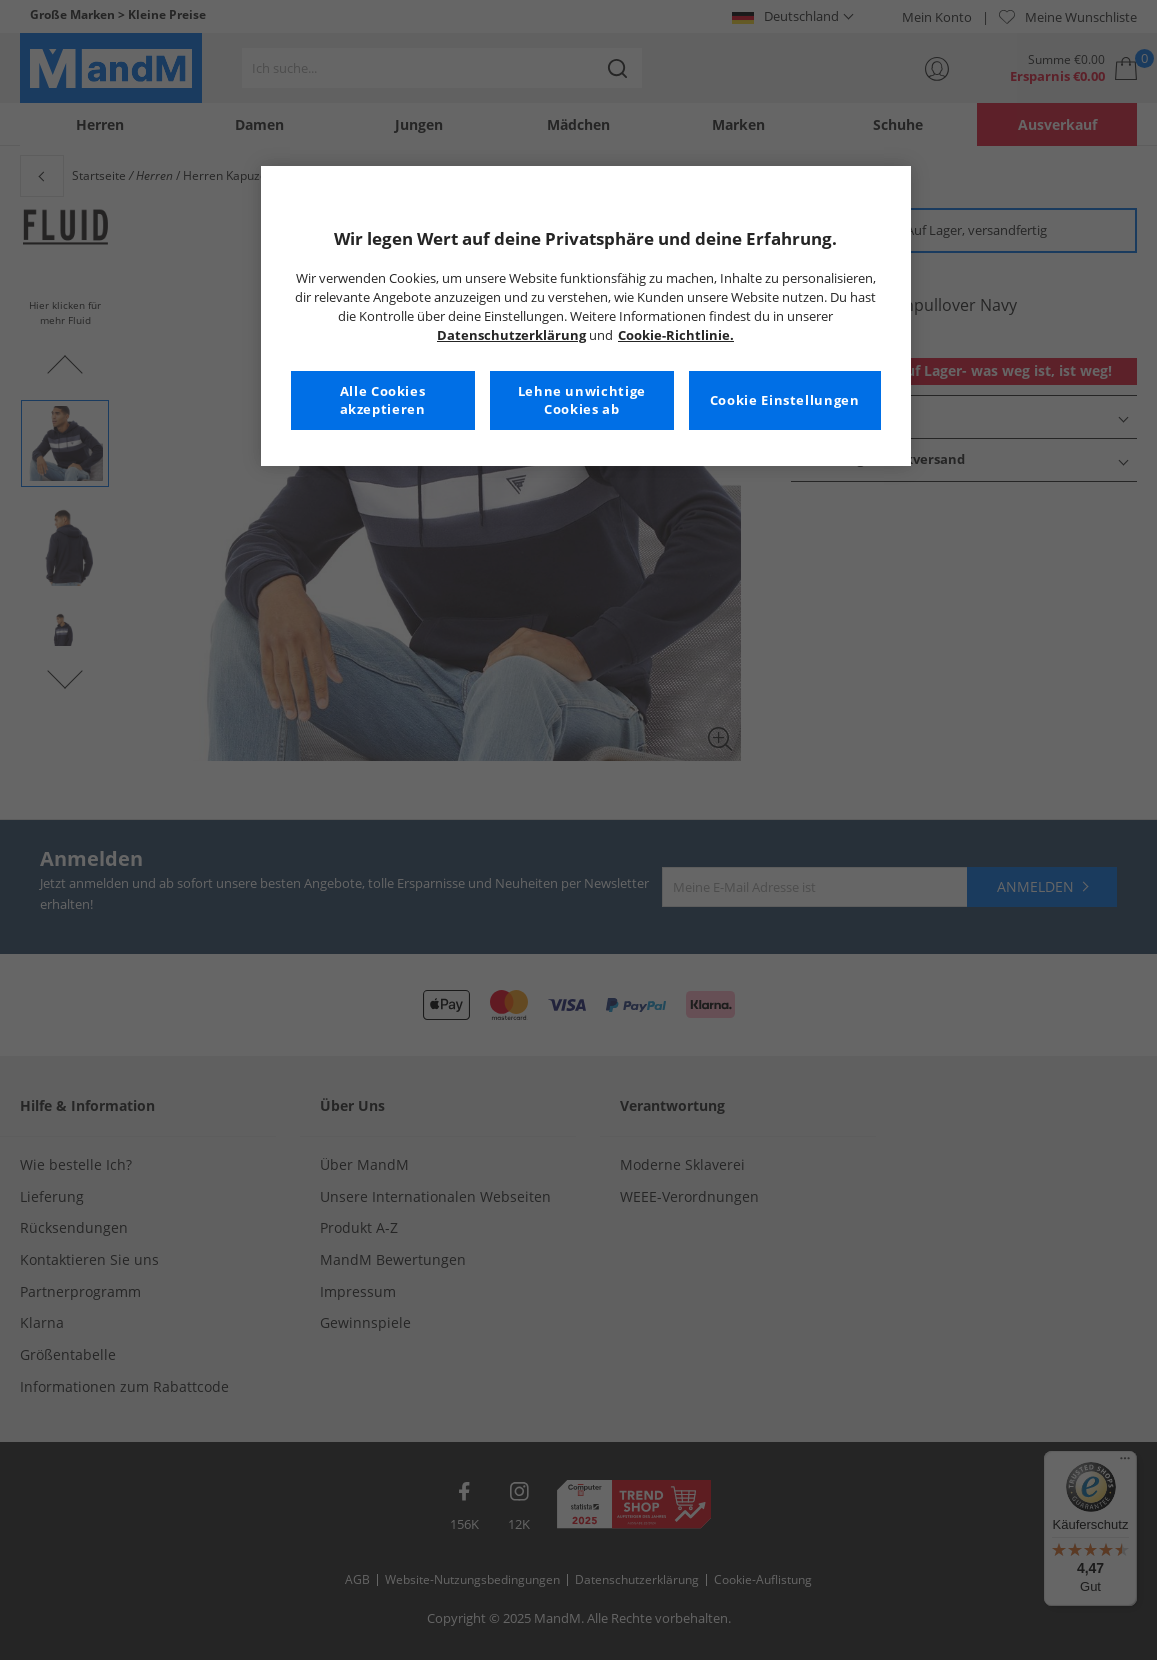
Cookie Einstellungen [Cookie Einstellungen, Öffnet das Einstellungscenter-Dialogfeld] (785, 400)
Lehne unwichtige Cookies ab (582, 400)
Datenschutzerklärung (511, 335)
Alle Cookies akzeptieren (383, 400)
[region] (586, 316)
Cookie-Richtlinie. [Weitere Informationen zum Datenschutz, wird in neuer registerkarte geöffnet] (676, 335)
